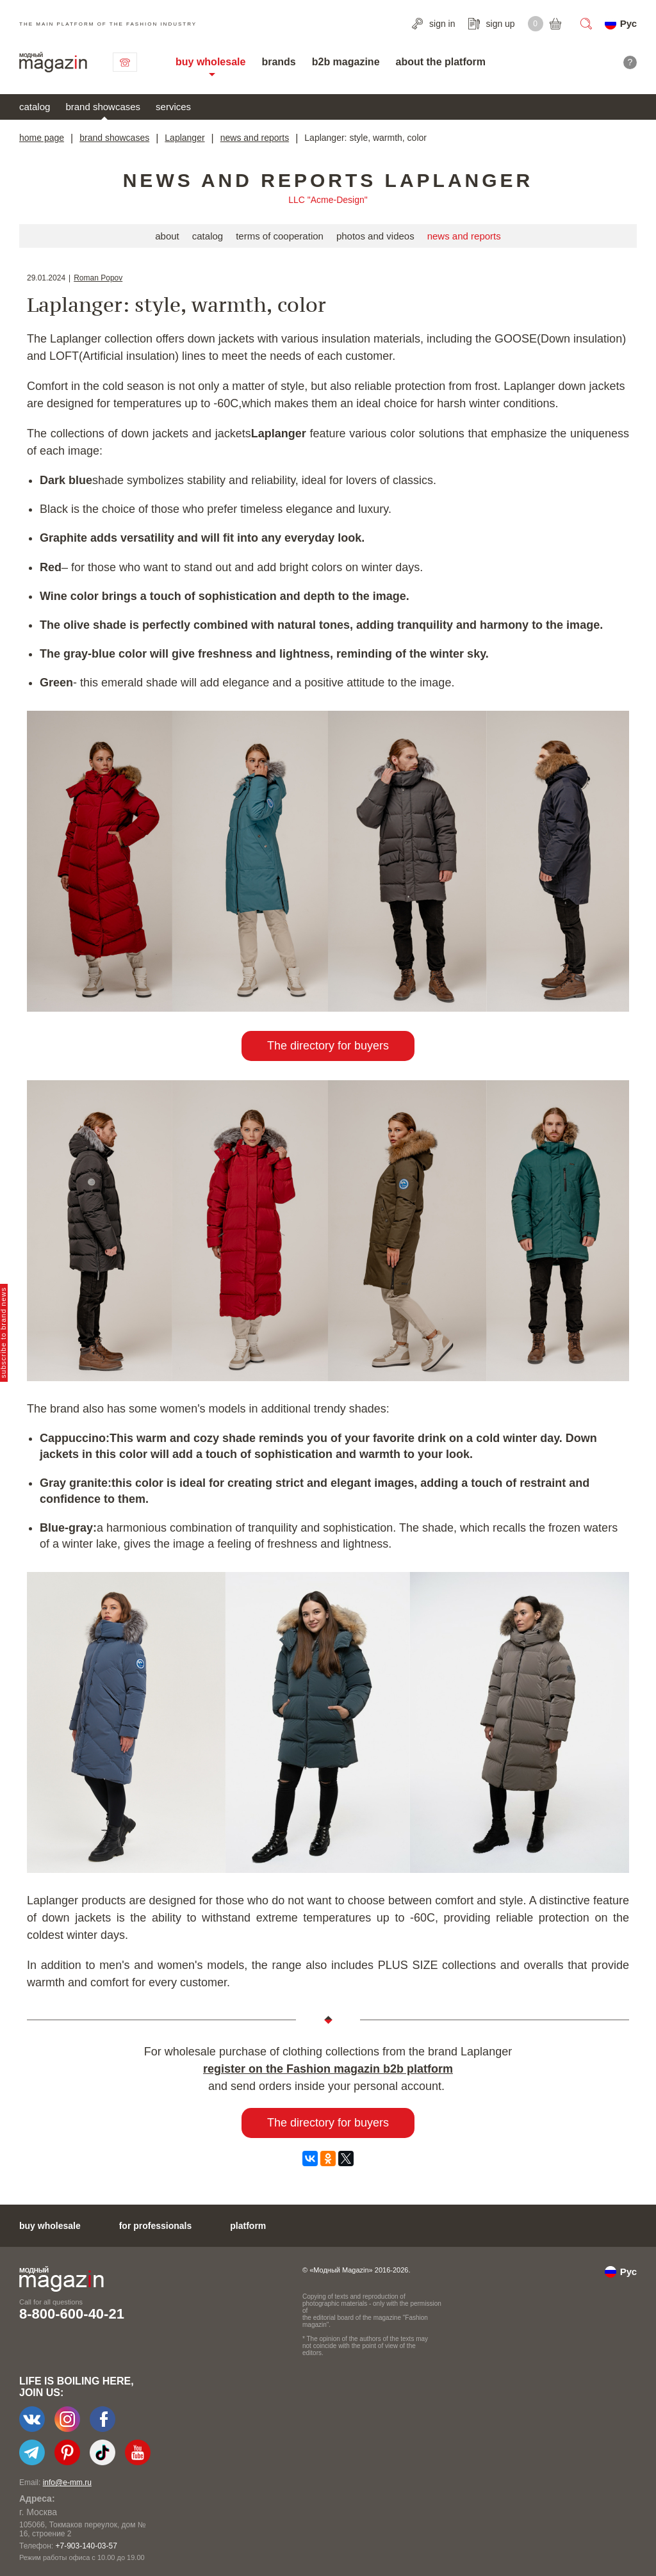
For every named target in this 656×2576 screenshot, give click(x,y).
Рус (628, 23)
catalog (34, 106)
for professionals (155, 2226)
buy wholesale (210, 61)
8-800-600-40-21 (71, 2314)
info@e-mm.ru (67, 2482)
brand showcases (102, 106)
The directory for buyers (328, 1045)
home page (41, 138)
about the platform (441, 61)
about (167, 236)
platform (248, 2226)
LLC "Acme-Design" (328, 200)
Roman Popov (98, 277)
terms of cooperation (280, 236)
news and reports (254, 138)
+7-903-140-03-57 (86, 2545)
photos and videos (375, 236)
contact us (125, 62)
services (173, 106)
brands (278, 61)
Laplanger (184, 138)
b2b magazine (346, 61)
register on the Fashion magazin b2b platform (328, 2068)
